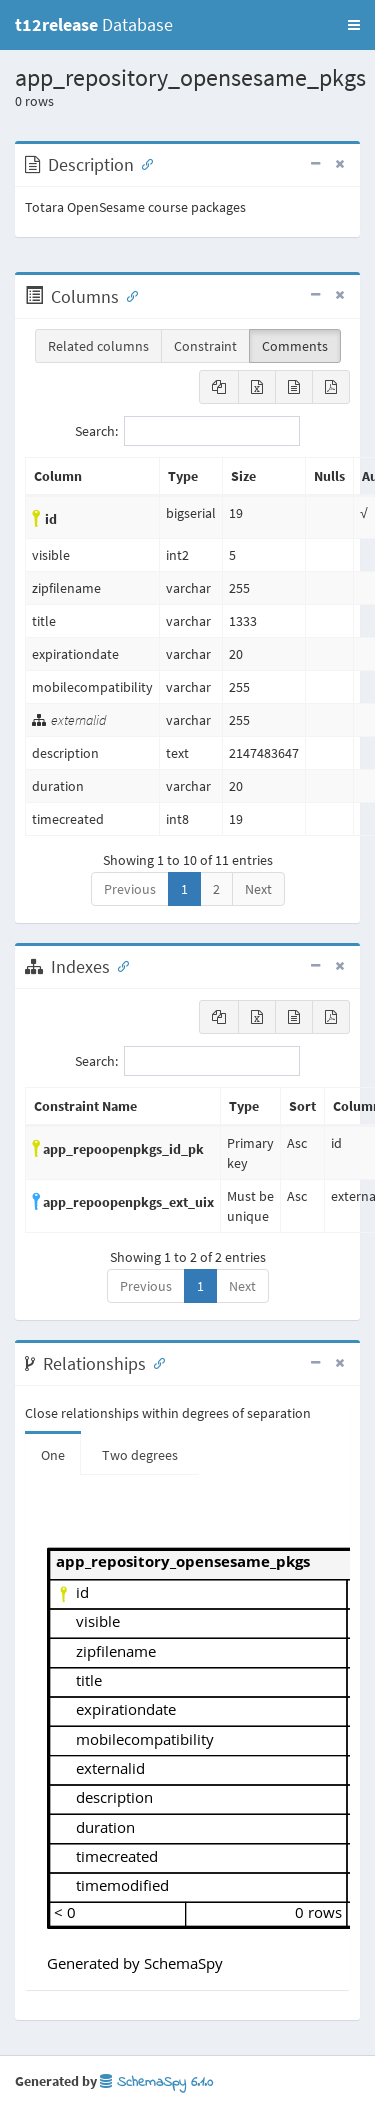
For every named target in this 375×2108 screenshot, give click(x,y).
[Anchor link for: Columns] (128, 295)
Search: (187, 431)
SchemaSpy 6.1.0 (156, 2082)
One (53, 1455)
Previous (130, 889)
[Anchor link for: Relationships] (155, 1362)
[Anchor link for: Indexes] (119, 965)
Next (258, 889)
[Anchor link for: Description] (143, 163)
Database (94, 24)
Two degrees (140, 1455)
